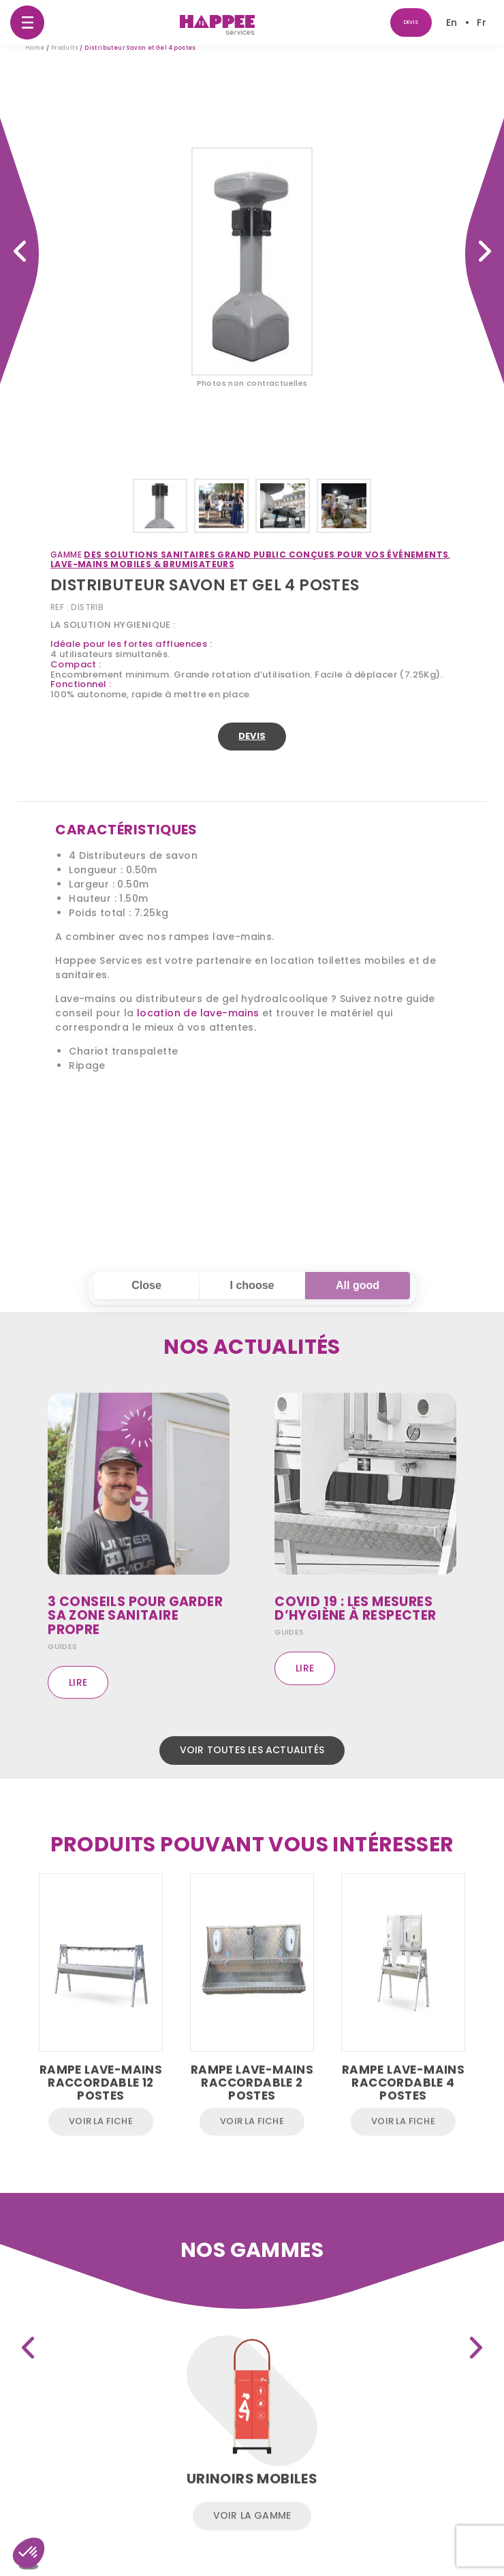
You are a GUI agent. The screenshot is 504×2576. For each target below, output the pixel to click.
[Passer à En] (451, 22)
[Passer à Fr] (481, 22)
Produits (64, 49)
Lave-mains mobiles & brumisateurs (161, 564)
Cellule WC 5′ (19, 251)
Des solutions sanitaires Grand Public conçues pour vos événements (285, 555)
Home (35, 49)
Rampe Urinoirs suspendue (484, 251)
